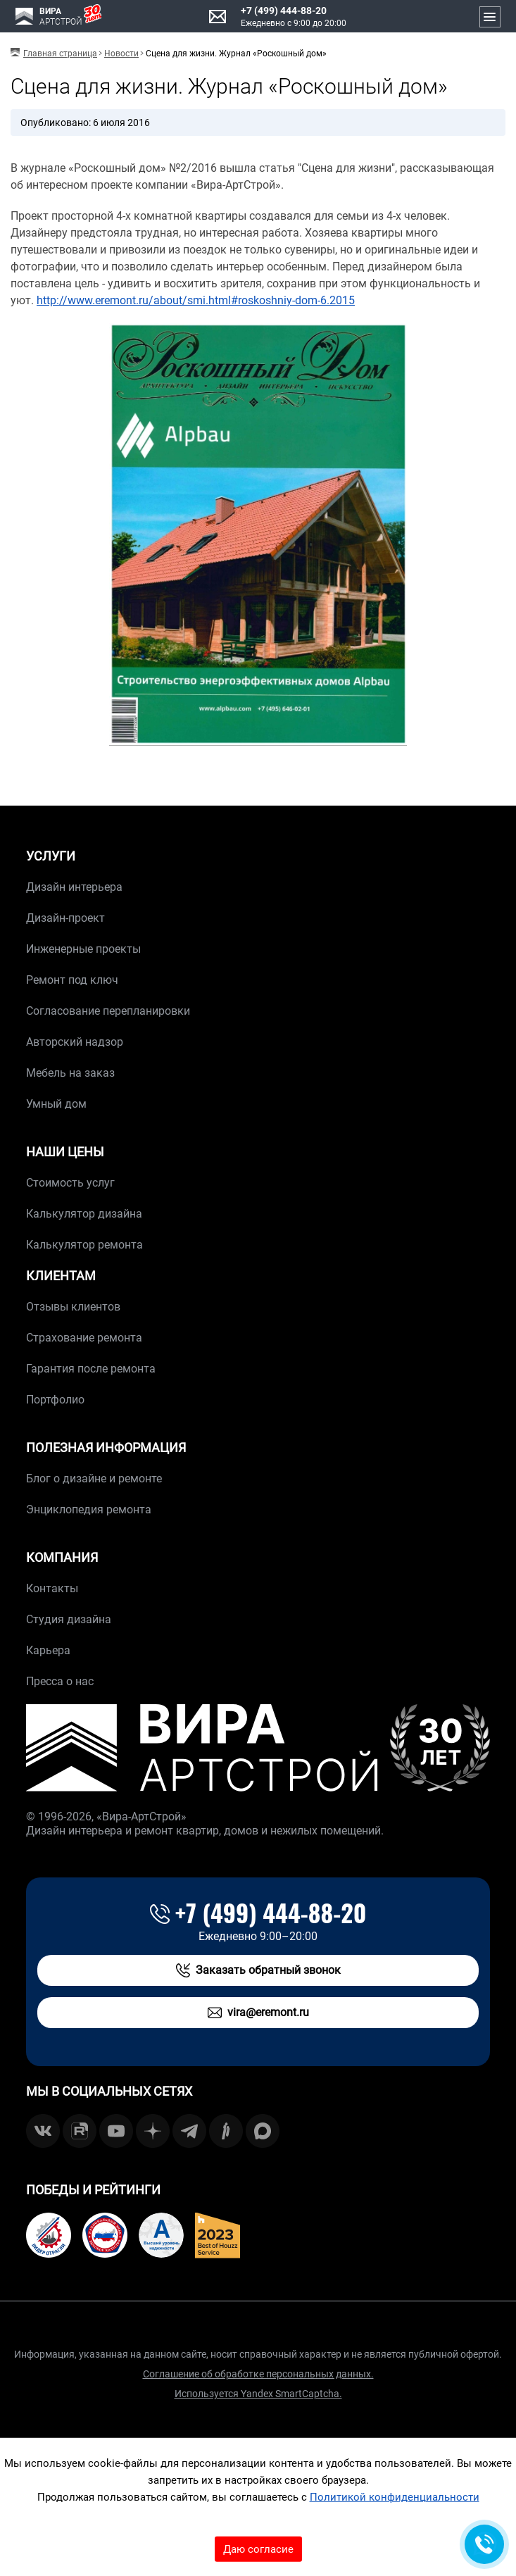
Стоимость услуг (70, 1182)
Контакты (52, 1588)
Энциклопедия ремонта (88, 1509)
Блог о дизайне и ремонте (94, 1478)
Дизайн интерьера (74, 887)
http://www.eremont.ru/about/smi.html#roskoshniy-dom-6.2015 (196, 300)
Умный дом (56, 1104)
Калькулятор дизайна (84, 1213)
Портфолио (55, 1399)
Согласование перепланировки (108, 1011)
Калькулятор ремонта (84, 1244)
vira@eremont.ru (258, 2013)
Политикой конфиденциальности (394, 2497)
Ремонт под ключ (72, 980)
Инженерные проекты (83, 949)
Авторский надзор (74, 1042)
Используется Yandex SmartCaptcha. (258, 2393)
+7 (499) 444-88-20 (284, 10)
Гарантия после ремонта (91, 1368)
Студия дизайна (68, 1619)
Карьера (48, 1650)
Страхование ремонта (84, 1337)
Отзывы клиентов (73, 1306)
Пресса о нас (60, 1681)
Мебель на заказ (70, 1073)
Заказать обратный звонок (258, 1970)
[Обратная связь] (484, 2544)
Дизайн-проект (65, 918)
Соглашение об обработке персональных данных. (258, 2374)
